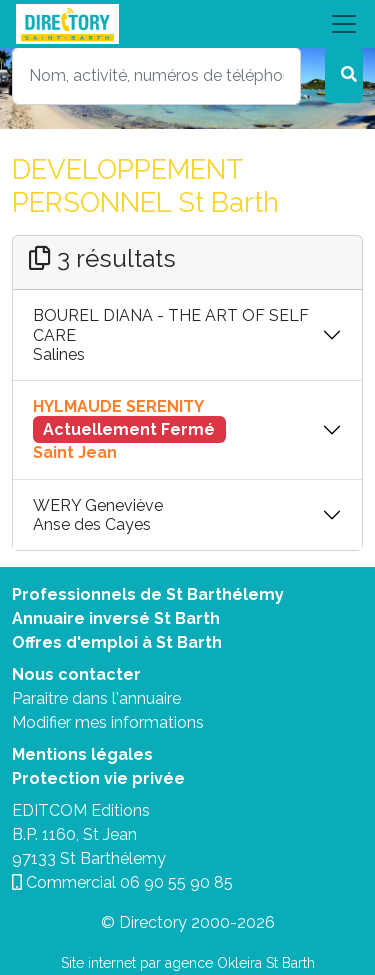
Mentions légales (82, 754)
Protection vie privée (98, 778)
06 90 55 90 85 (176, 882)
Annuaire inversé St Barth (116, 618)
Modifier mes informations (108, 722)
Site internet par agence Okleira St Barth (188, 963)
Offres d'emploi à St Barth (117, 642)
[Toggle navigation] (187, 24)
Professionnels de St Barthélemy (148, 594)
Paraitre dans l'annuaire (96, 698)
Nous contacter (76, 674)
